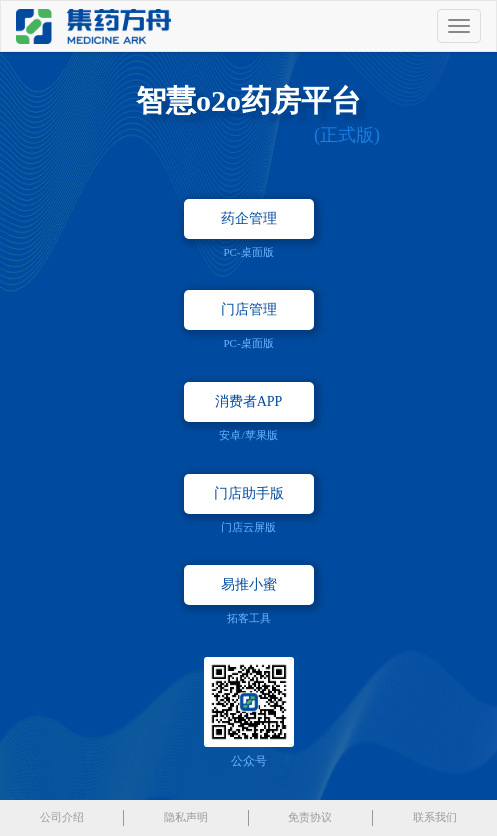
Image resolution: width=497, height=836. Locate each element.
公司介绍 (62, 817)
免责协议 (310, 817)
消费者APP (249, 401)
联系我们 (435, 817)
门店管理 (249, 309)
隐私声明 (186, 817)
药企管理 (249, 218)
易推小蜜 (249, 584)
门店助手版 (249, 493)
